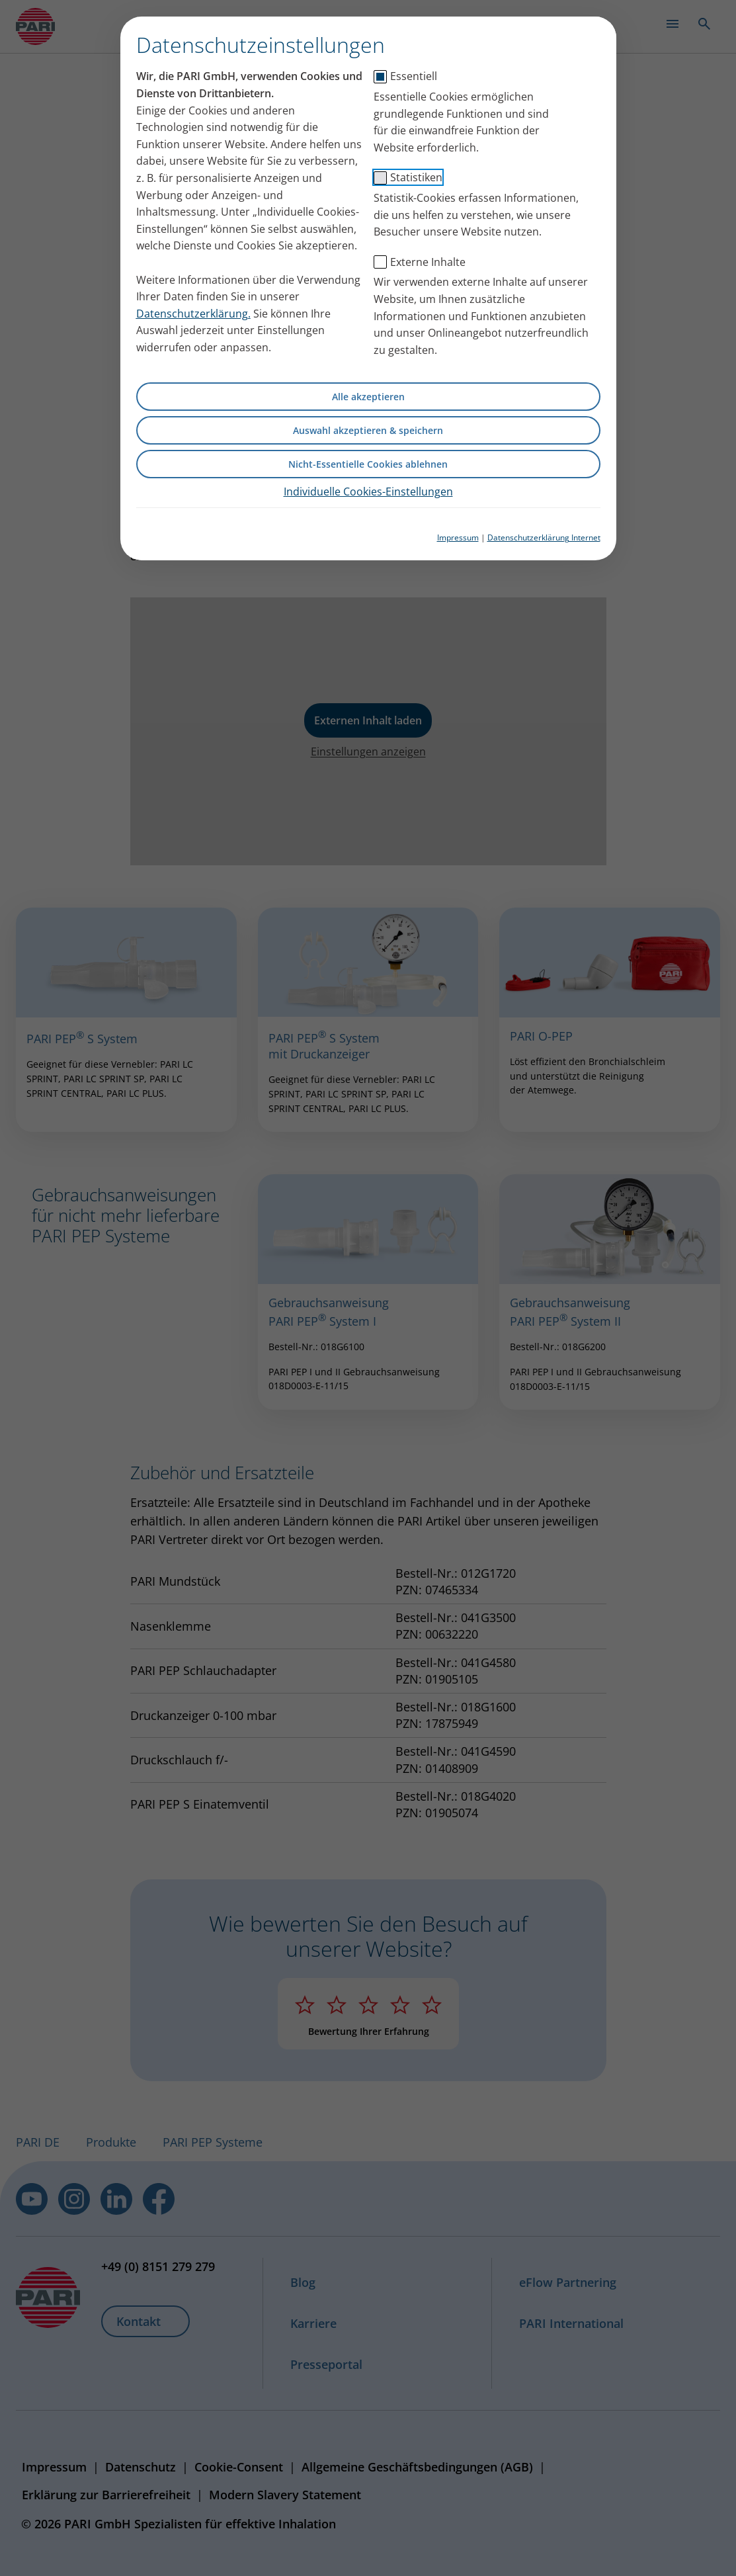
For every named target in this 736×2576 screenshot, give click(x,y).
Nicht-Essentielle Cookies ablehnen (368, 464)
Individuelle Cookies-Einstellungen (368, 491)
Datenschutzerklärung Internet (543, 537)
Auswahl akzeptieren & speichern (368, 430)
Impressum (458, 537)
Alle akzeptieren (368, 396)
